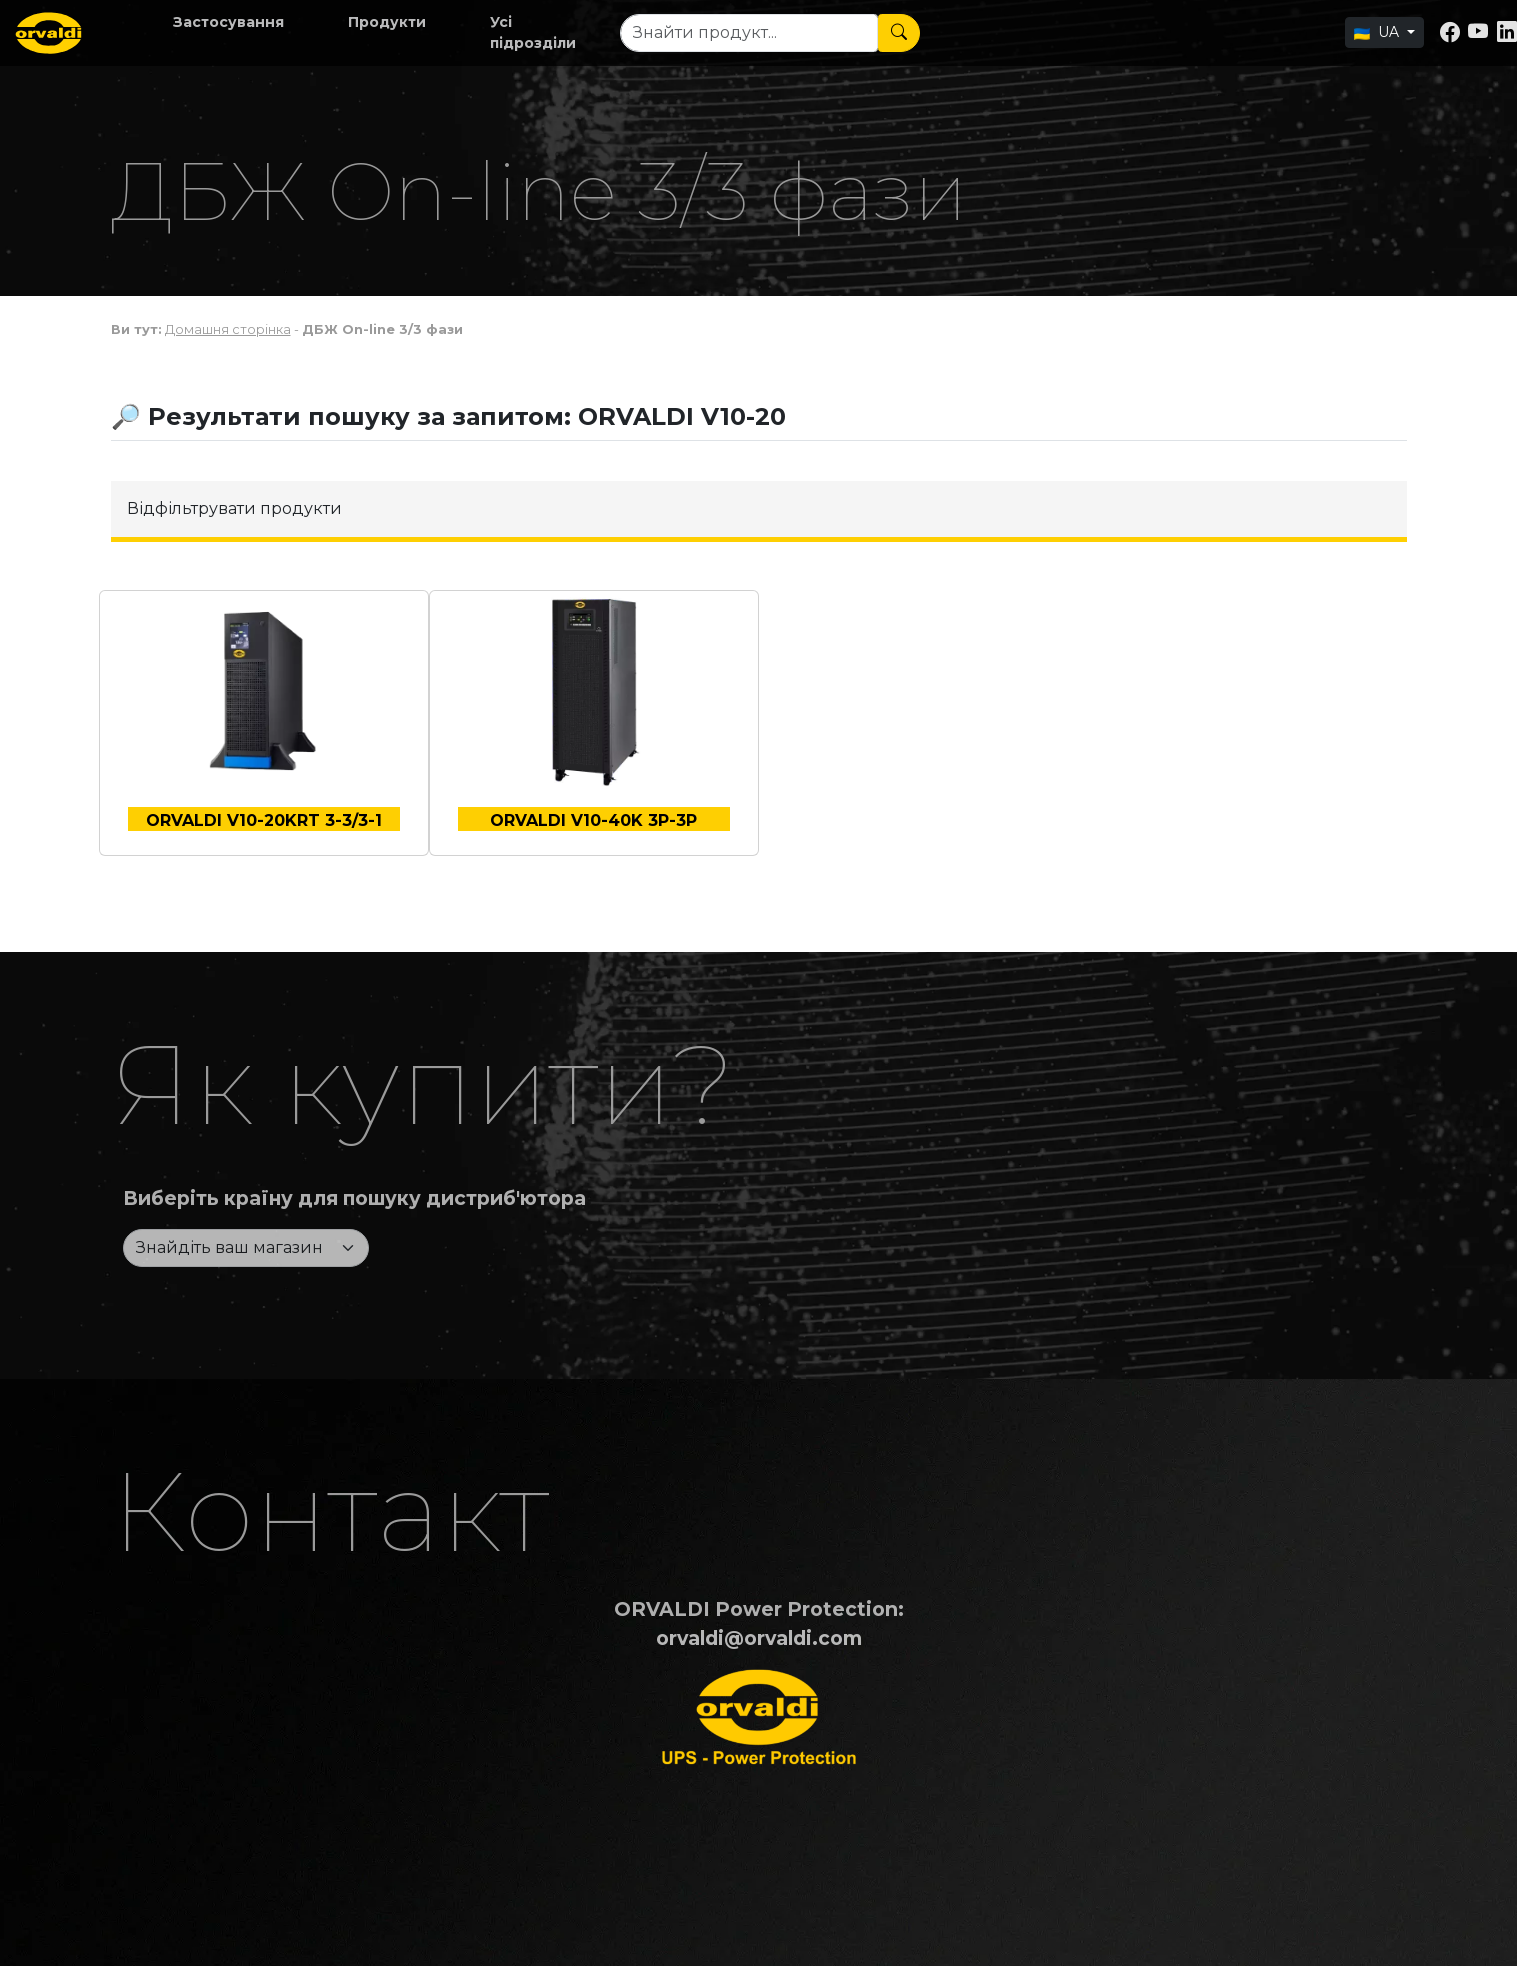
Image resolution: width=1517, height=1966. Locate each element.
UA (1378, 32)
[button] (228, 22)
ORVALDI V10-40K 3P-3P (593, 820)
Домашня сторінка (228, 329)
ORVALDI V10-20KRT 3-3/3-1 (264, 820)
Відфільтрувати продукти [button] (234, 508)
